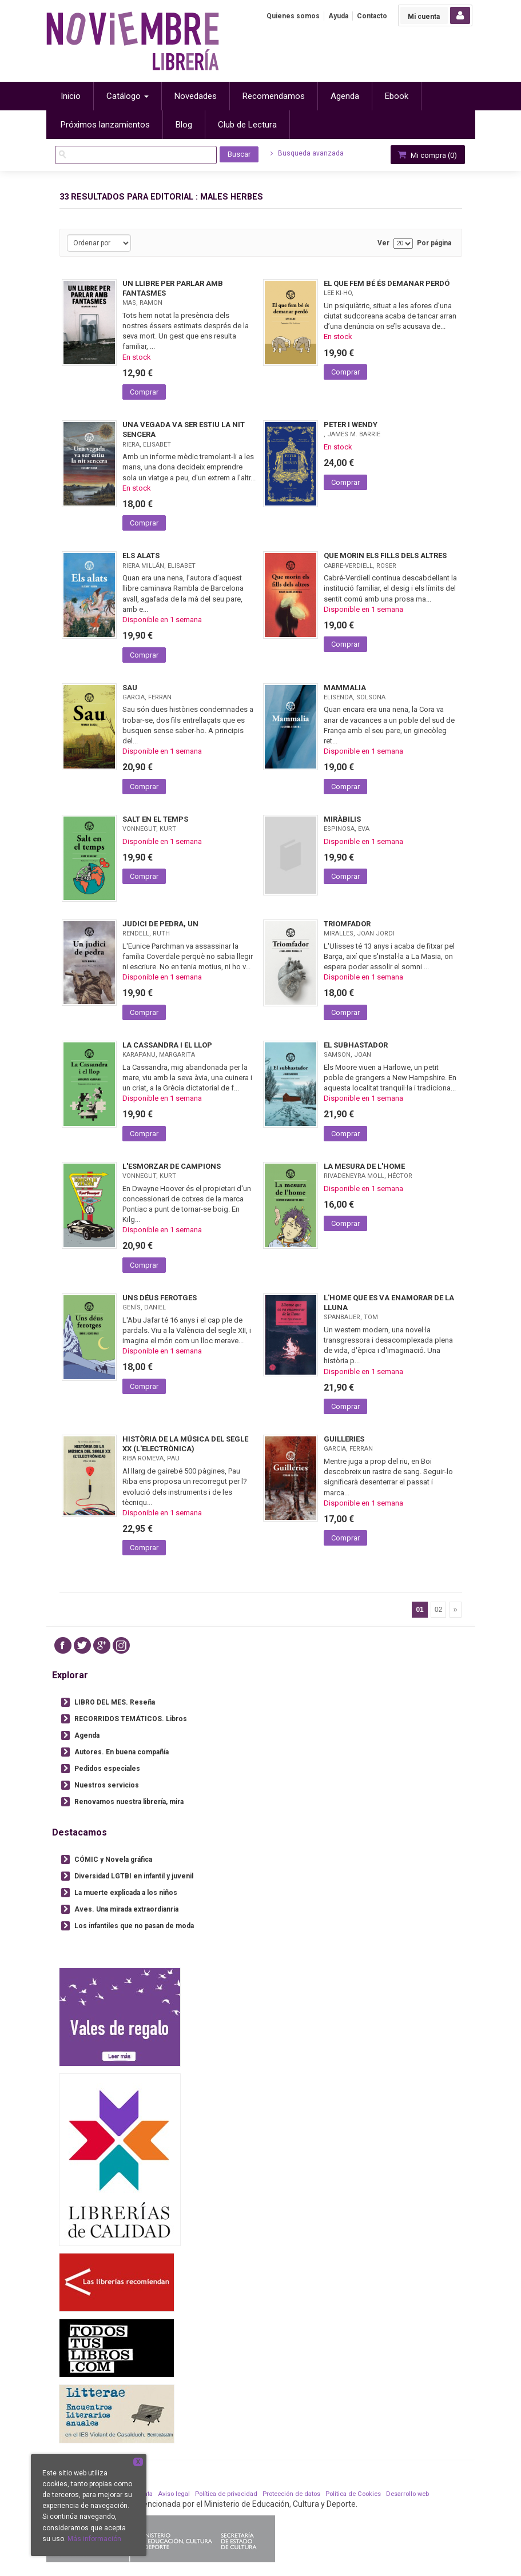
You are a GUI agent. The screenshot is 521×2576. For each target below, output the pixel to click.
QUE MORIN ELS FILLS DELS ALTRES (385, 555)
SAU (129, 687)
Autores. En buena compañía (121, 1752)
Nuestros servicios (106, 1785)
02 (438, 1610)
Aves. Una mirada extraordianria (126, 1909)
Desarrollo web (407, 2494)
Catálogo (127, 96)
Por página (434, 243)
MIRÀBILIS (342, 819)
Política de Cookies (353, 2494)
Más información (94, 2539)
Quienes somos (293, 16)
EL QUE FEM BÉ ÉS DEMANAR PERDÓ (387, 283)
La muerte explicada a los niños (125, 1893)
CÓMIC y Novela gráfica (113, 1860)
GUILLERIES (344, 1439)
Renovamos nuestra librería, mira (129, 1802)
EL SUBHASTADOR (356, 1045)
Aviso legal (174, 2494)
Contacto (372, 16)
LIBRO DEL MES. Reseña (114, 1702)
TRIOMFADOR (347, 923)
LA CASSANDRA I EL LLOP (167, 1045)
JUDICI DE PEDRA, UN (160, 923)
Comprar (144, 392)
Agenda (87, 1735)
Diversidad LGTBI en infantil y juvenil (133, 1876)
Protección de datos (291, 2494)
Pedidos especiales (107, 1769)
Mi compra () (426, 155)
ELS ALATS (141, 555)
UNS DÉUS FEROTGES (159, 1297)
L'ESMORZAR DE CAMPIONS (171, 1166)
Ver (383, 243)
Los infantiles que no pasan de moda (134, 1926)
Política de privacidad (226, 2494)
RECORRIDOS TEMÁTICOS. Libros (130, 1719)
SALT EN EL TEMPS (155, 819)
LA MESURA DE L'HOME (364, 1166)
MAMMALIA (345, 687)
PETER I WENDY (350, 424)
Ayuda (338, 16)
